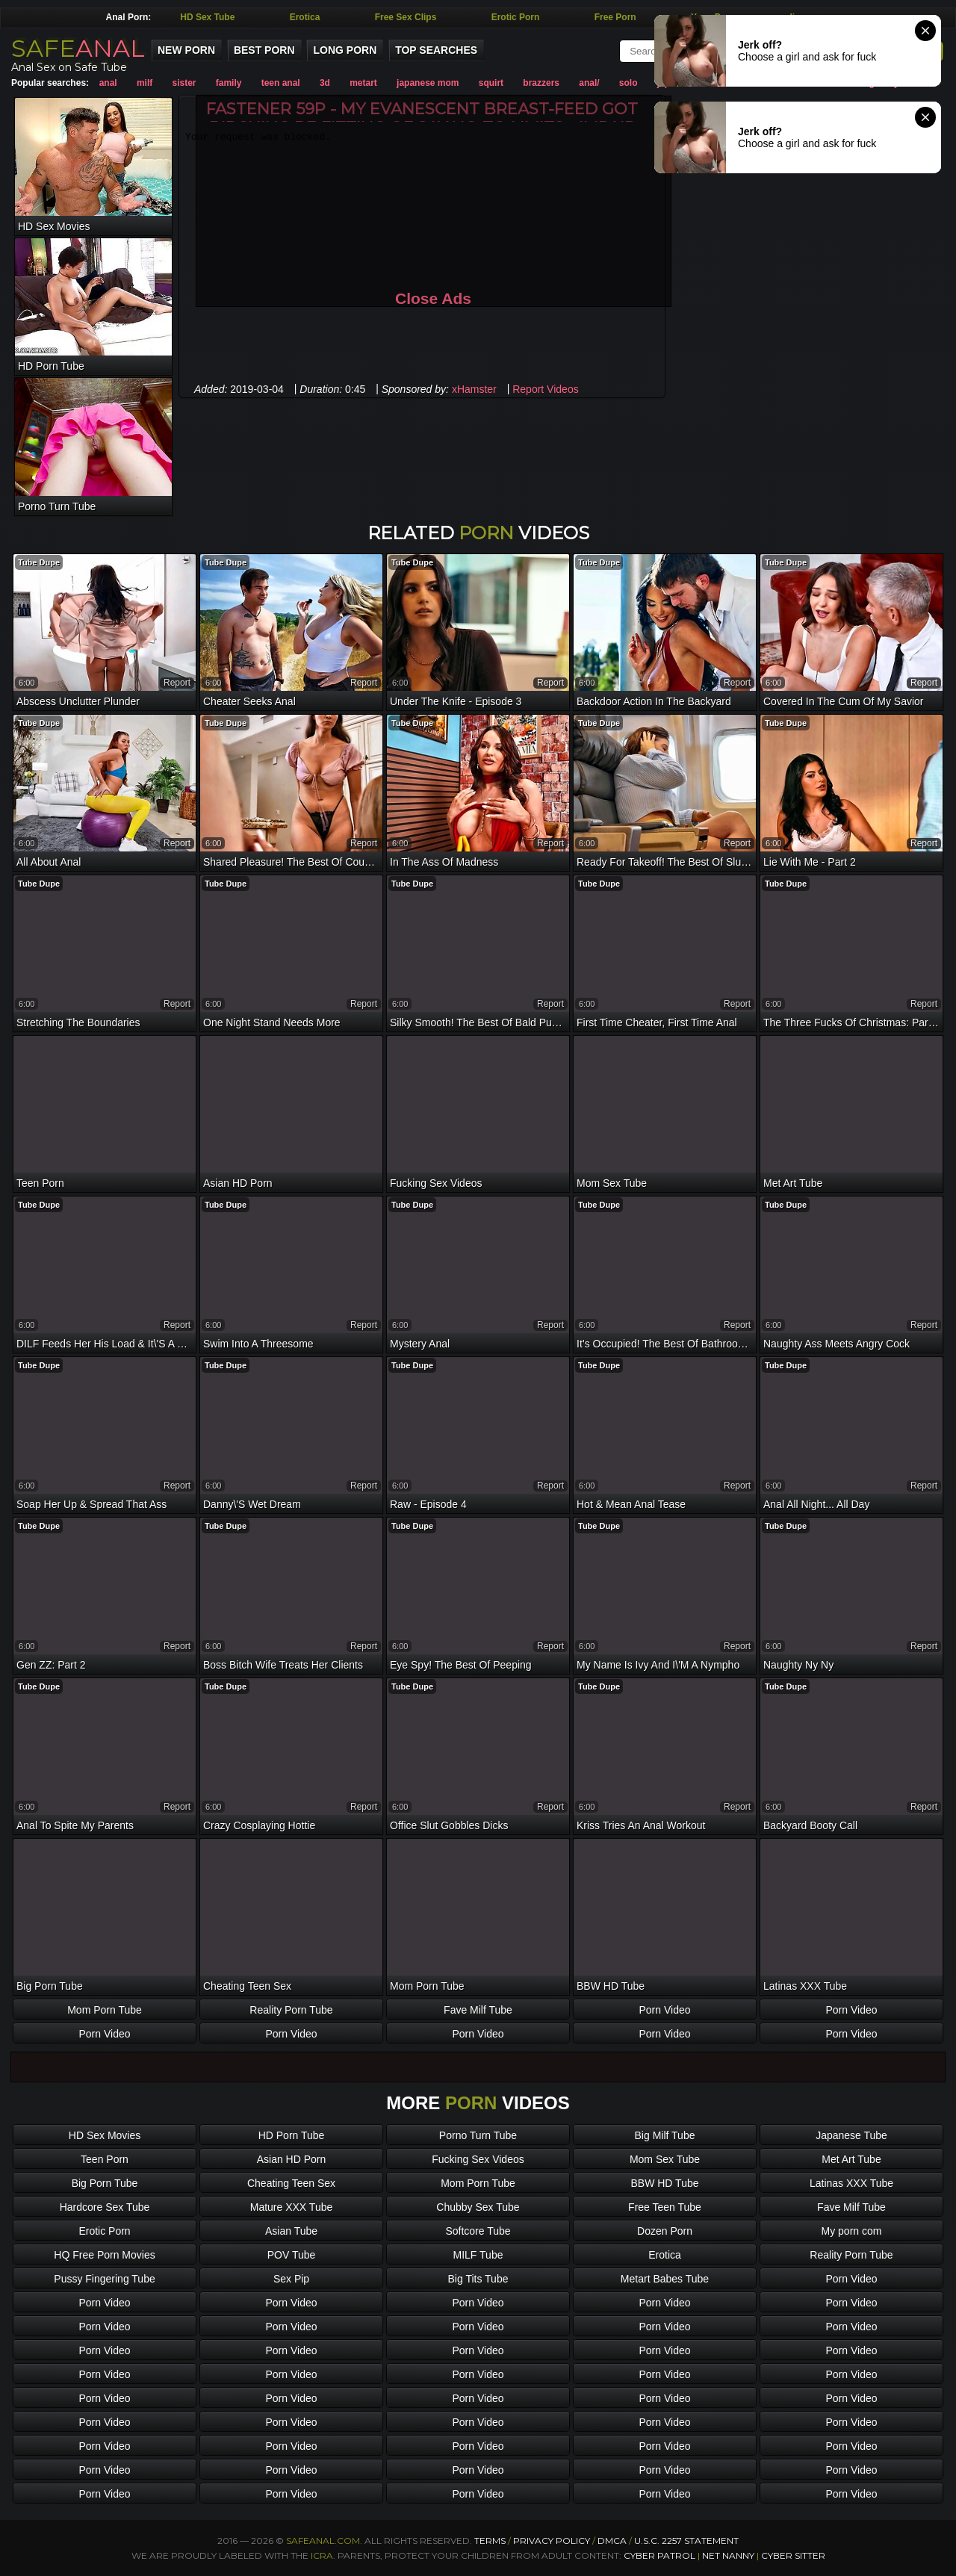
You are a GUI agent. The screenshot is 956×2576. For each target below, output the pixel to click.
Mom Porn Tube (104, 2010)
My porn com (852, 2231)
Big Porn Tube (105, 2183)
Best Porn (264, 50)
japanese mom (428, 83)
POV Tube (291, 2255)
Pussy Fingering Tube (104, 2279)
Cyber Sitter (793, 2555)
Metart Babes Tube (665, 2279)
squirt (491, 83)
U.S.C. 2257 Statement (686, 2540)
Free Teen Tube (664, 2207)
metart (363, 83)
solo (628, 83)
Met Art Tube (851, 2159)
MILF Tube (478, 2255)
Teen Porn (104, 2159)
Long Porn (344, 50)
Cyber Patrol (659, 2555)
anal (108, 83)
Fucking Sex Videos (478, 2159)
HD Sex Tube (207, 17)
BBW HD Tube (664, 2183)
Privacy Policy (552, 2540)
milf (144, 83)
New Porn (186, 50)
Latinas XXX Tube (851, 2183)
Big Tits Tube (478, 2279)
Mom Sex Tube (665, 2159)
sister (184, 83)
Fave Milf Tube (478, 2010)
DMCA (612, 2540)
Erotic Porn (515, 17)
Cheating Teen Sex (291, 2183)
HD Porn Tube (291, 2135)
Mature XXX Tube (291, 2207)
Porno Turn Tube (478, 2135)
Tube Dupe (39, 562)
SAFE (78, 48)
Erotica (305, 17)
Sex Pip (291, 2279)
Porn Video (664, 2010)
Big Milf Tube (665, 2135)
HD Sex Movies (104, 2135)
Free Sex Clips (406, 17)
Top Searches (436, 50)
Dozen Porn (664, 2231)
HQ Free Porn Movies (104, 2255)
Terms (490, 2540)
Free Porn (615, 17)
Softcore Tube (477, 2231)
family (229, 83)
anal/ (589, 83)
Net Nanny (728, 2555)
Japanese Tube (851, 2135)
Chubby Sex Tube (477, 2207)
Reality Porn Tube (290, 2010)
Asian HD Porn (291, 2159)
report (177, 682)
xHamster (474, 389)
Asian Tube (291, 2231)
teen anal (280, 83)
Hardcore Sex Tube (105, 2207)
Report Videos (545, 389)
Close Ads (433, 298)
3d (325, 83)
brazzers (541, 83)
